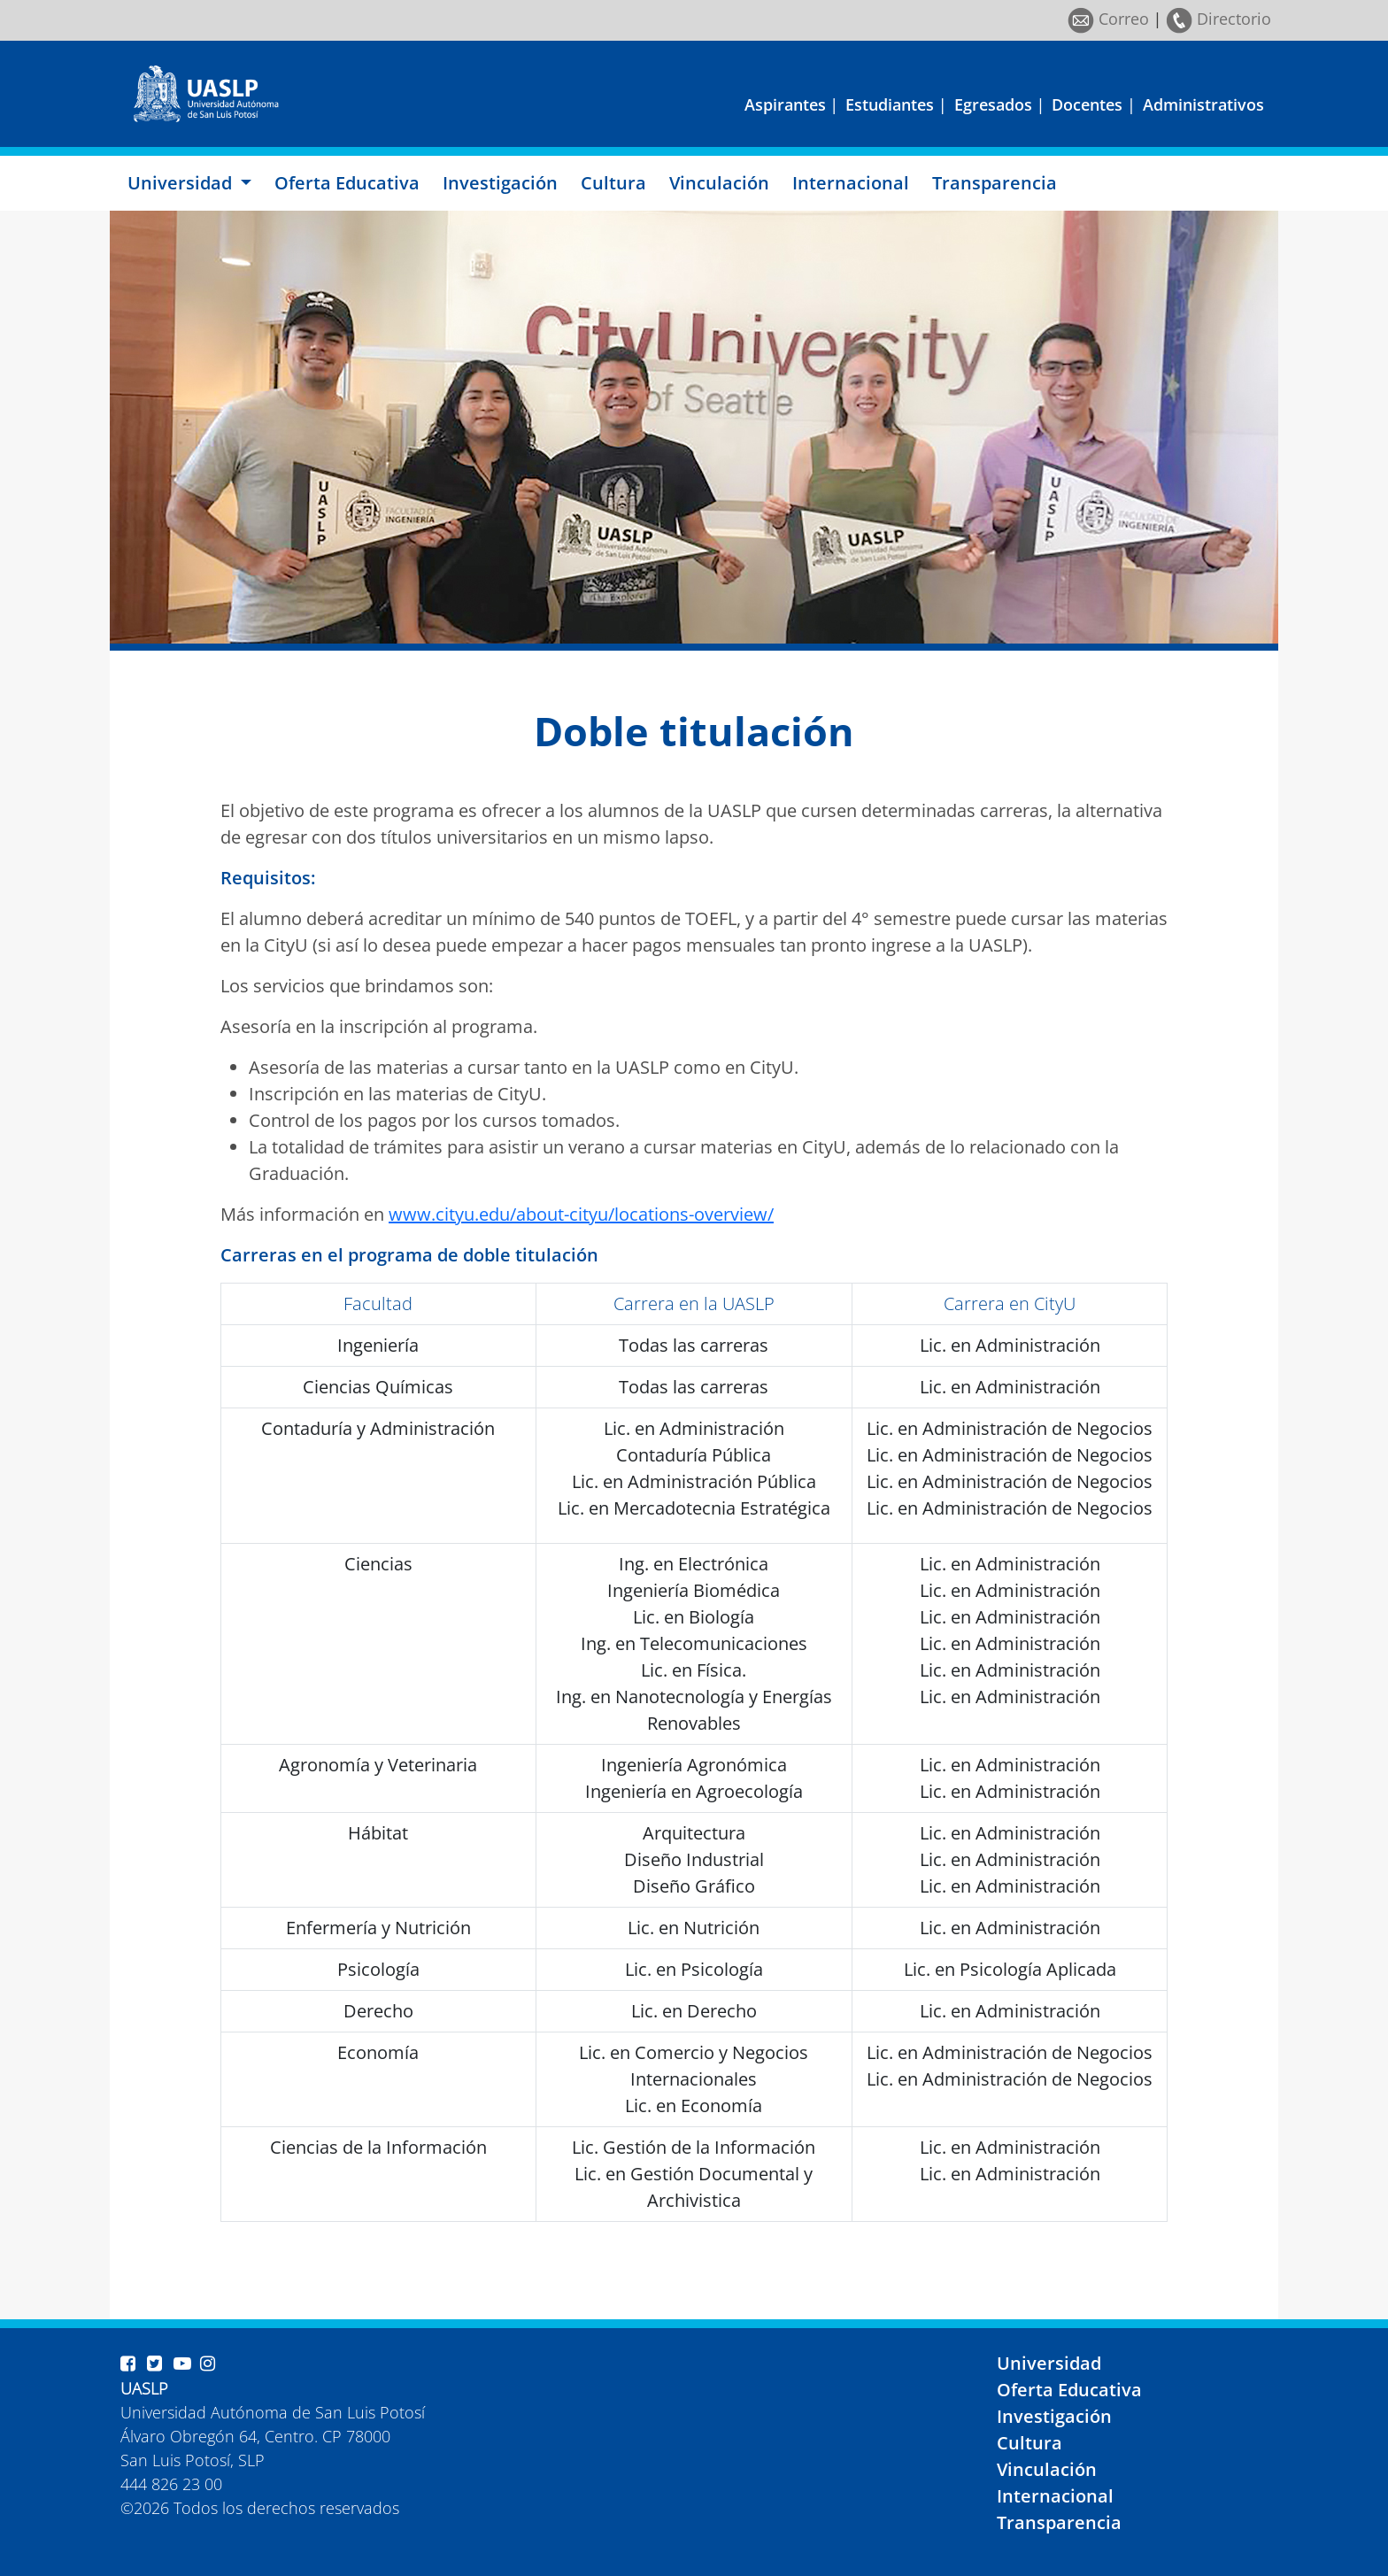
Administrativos (1203, 104)
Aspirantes (785, 104)
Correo (1108, 18)
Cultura (613, 183)
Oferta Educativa (347, 183)
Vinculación (719, 183)
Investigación (500, 183)
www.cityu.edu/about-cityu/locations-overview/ (581, 1214)
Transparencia (994, 183)
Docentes (1087, 104)
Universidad (1049, 2363)
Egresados (993, 104)
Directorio (1218, 18)
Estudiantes (889, 104)
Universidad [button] (181, 183)
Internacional (850, 183)
